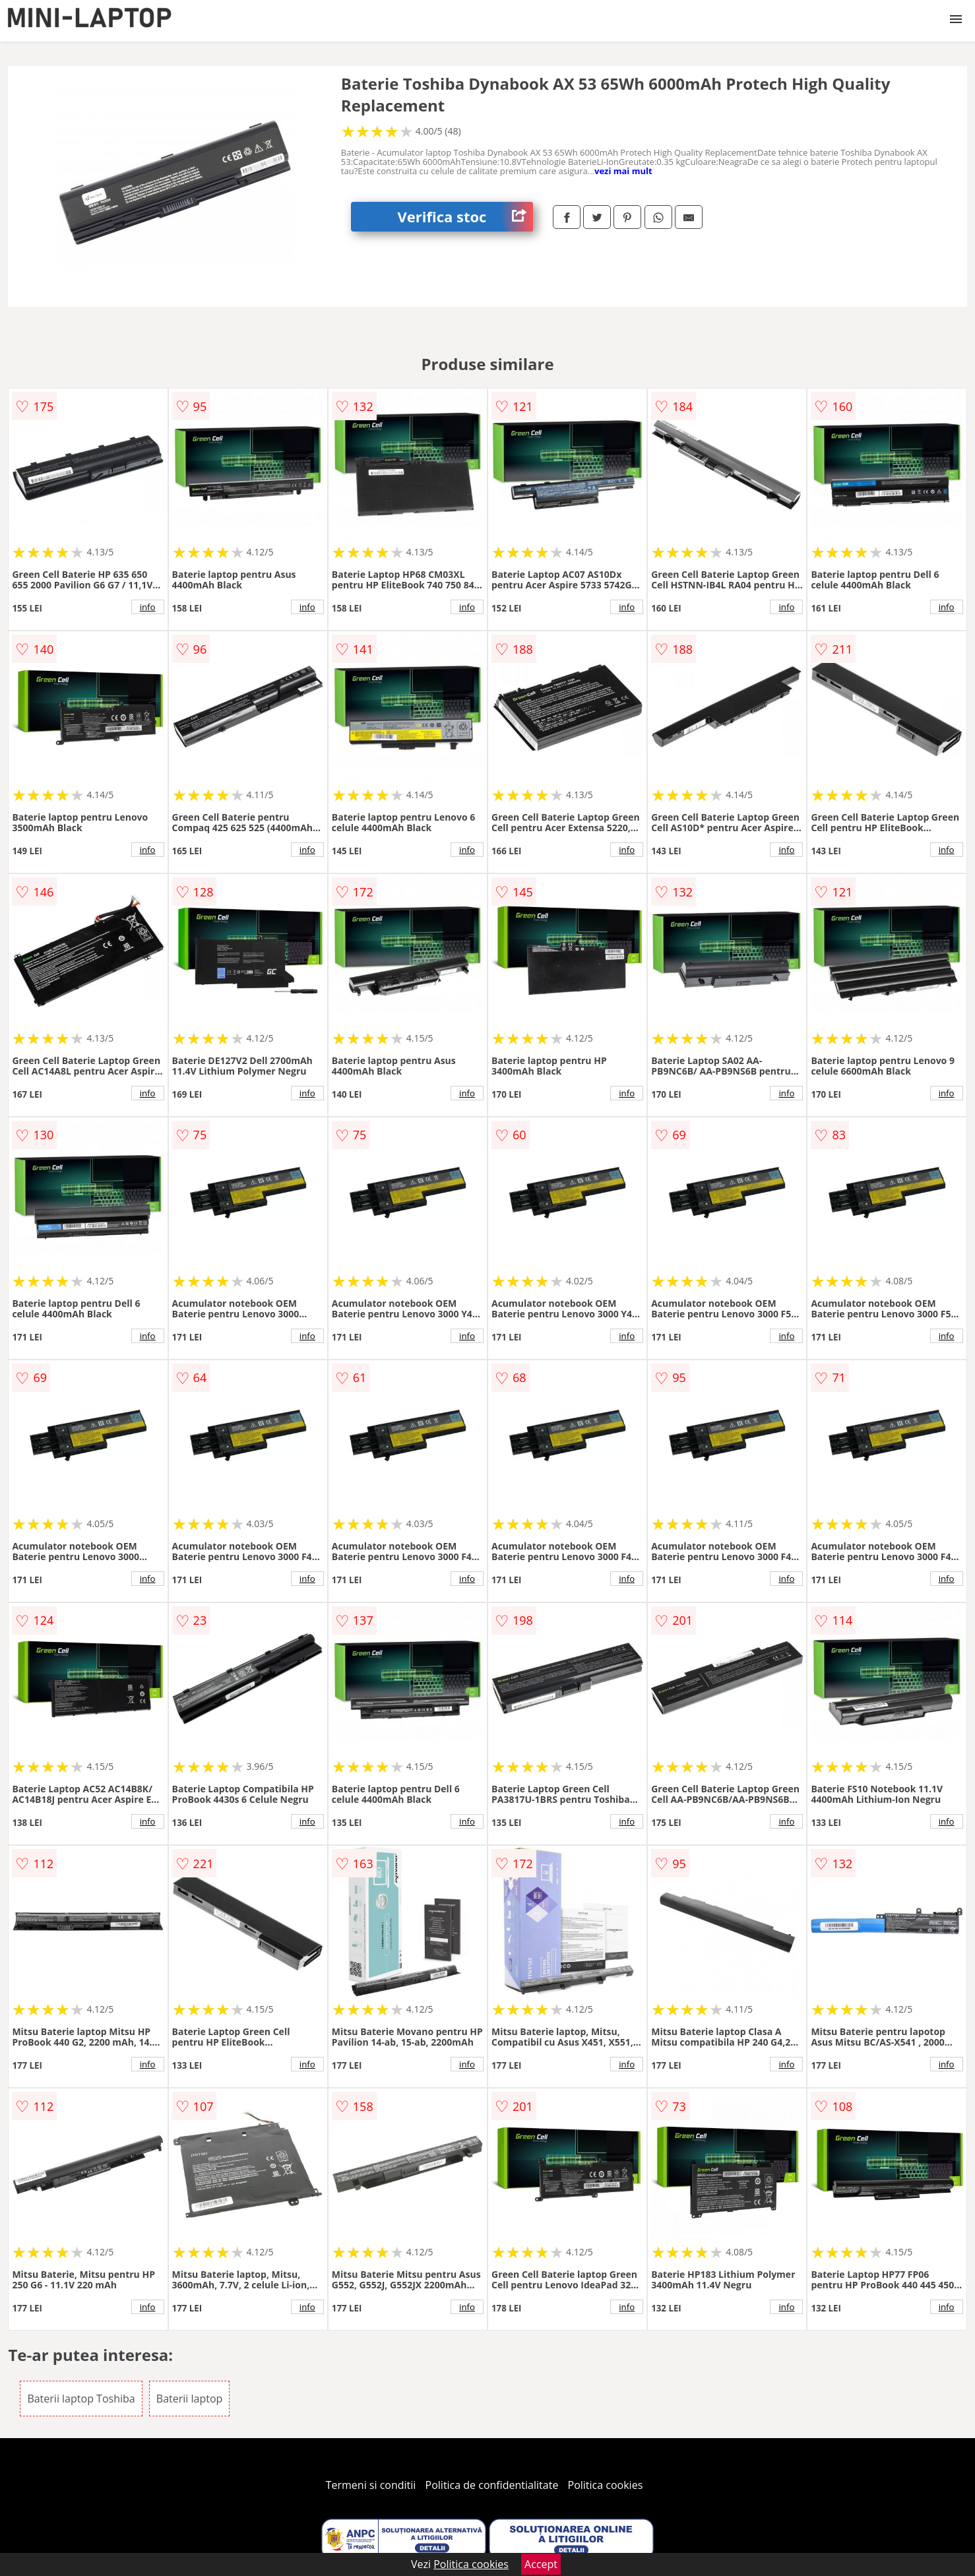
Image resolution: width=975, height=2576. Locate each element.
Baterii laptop (189, 2398)
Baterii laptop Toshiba (81, 2398)
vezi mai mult (623, 171)
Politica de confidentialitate (492, 2485)
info (148, 607)
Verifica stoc (465, 217)
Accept (540, 2564)
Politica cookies (605, 2485)
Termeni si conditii (371, 2485)
